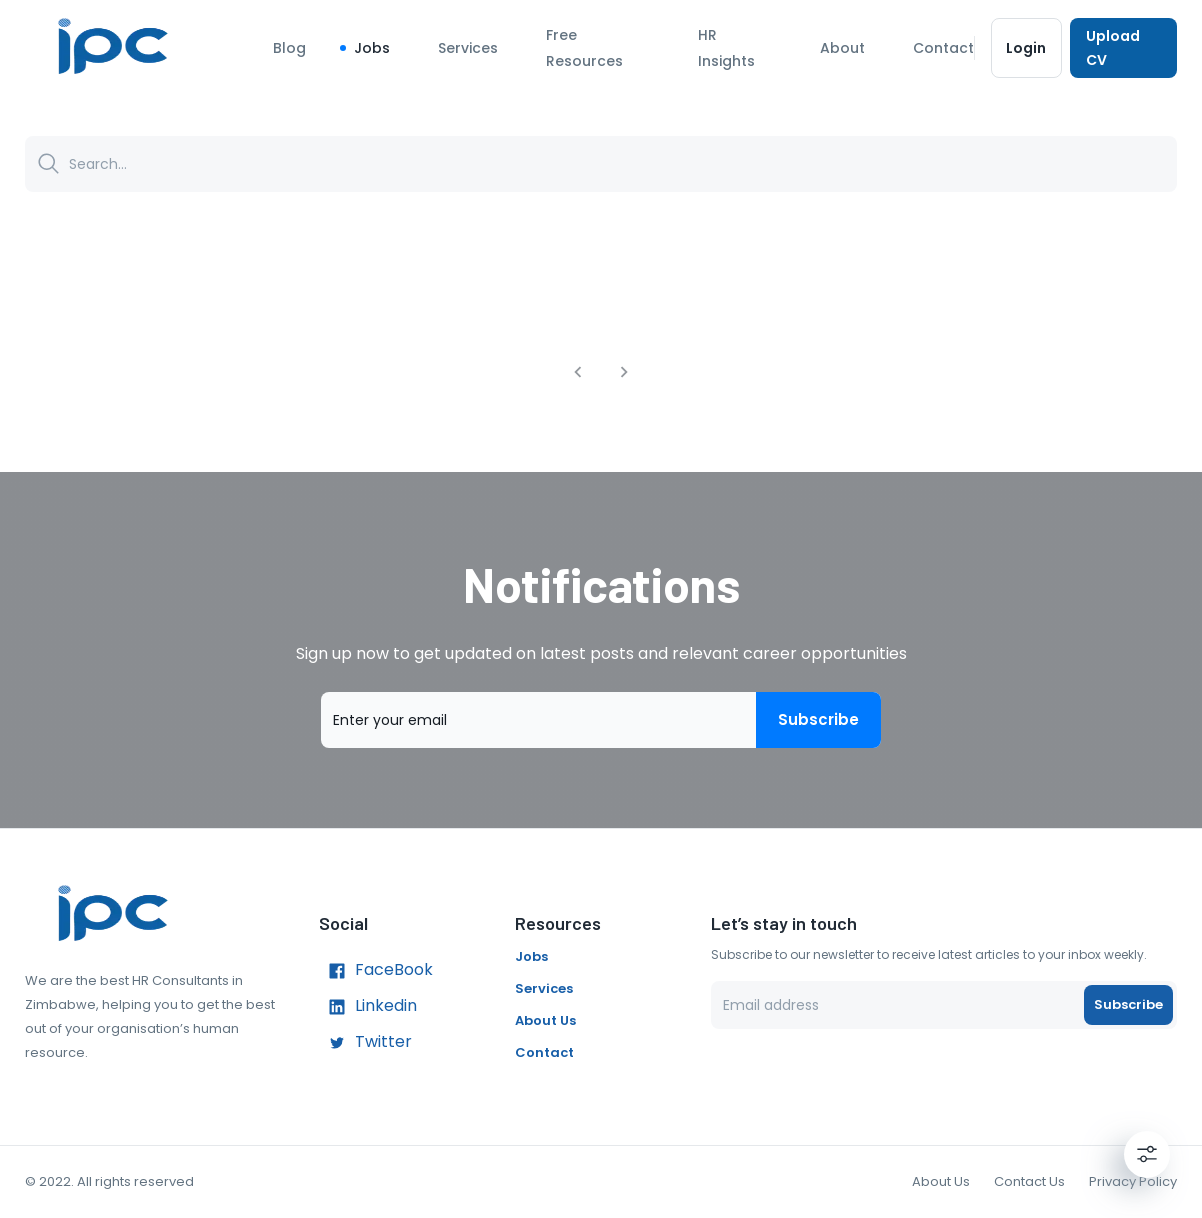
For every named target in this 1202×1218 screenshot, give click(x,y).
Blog (289, 48)
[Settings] (1147, 1154)
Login (1026, 48)
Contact (943, 48)
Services (468, 48)
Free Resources (584, 48)
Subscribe (818, 720)
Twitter (365, 1043)
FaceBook (376, 971)
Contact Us (1029, 1181)
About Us (545, 1020)
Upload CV (1123, 48)
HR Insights (726, 48)
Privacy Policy (1133, 1181)
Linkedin (368, 1007)
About (842, 48)
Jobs (372, 48)
